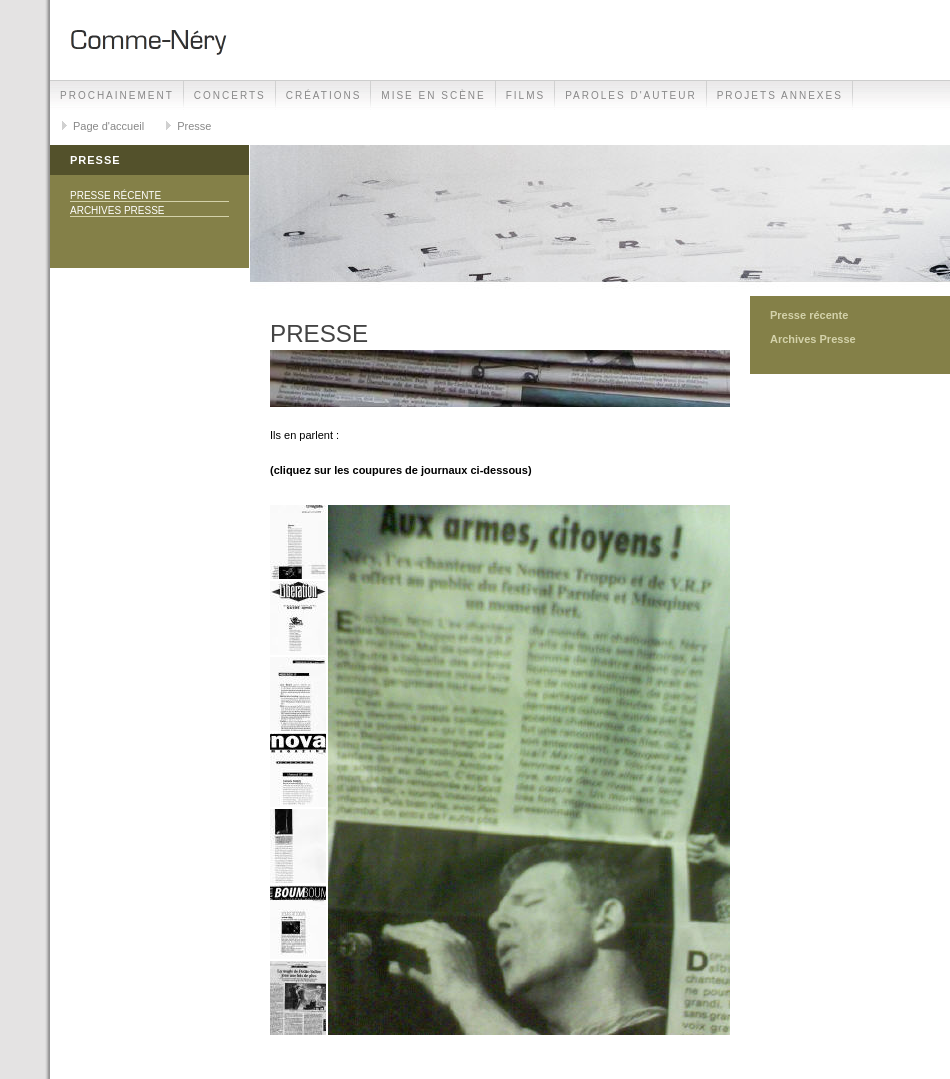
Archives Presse (117, 210)
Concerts (230, 95)
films (525, 95)
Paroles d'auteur (631, 95)
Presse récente (115, 195)
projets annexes (780, 95)
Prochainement (117, 95)
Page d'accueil (108, 126)
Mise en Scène (433, 95)
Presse (194, 126)
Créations (324, 95)
